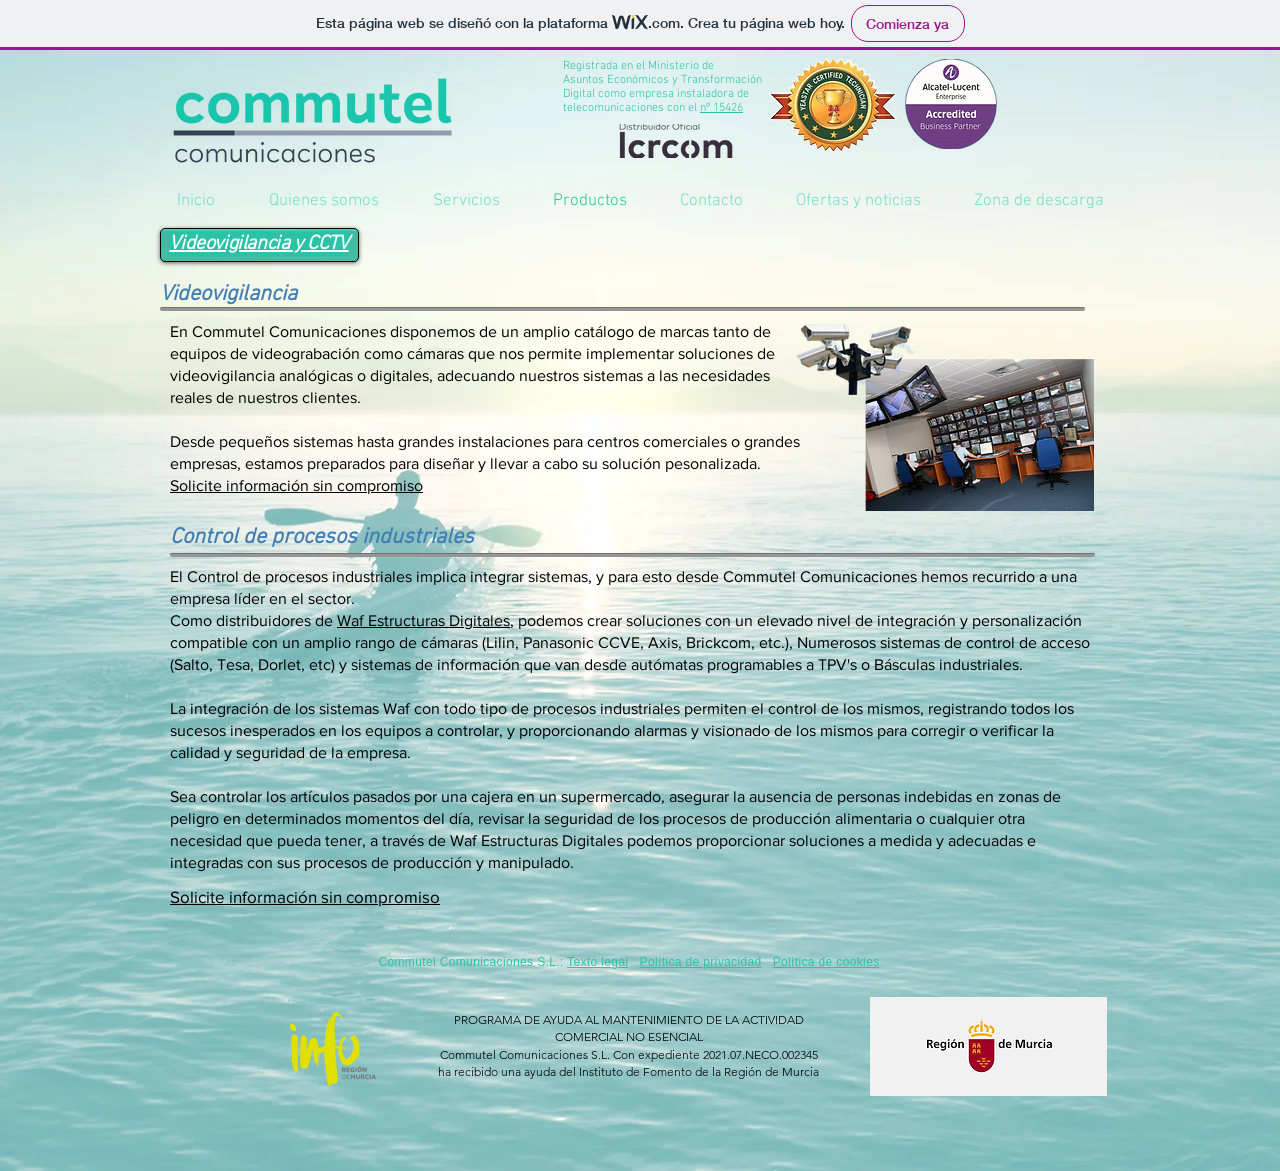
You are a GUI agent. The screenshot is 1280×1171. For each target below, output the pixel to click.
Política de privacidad (701, 962)
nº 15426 (721, 108)
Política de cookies (826, 962)
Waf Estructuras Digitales (423, 620)
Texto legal (597, 962)
